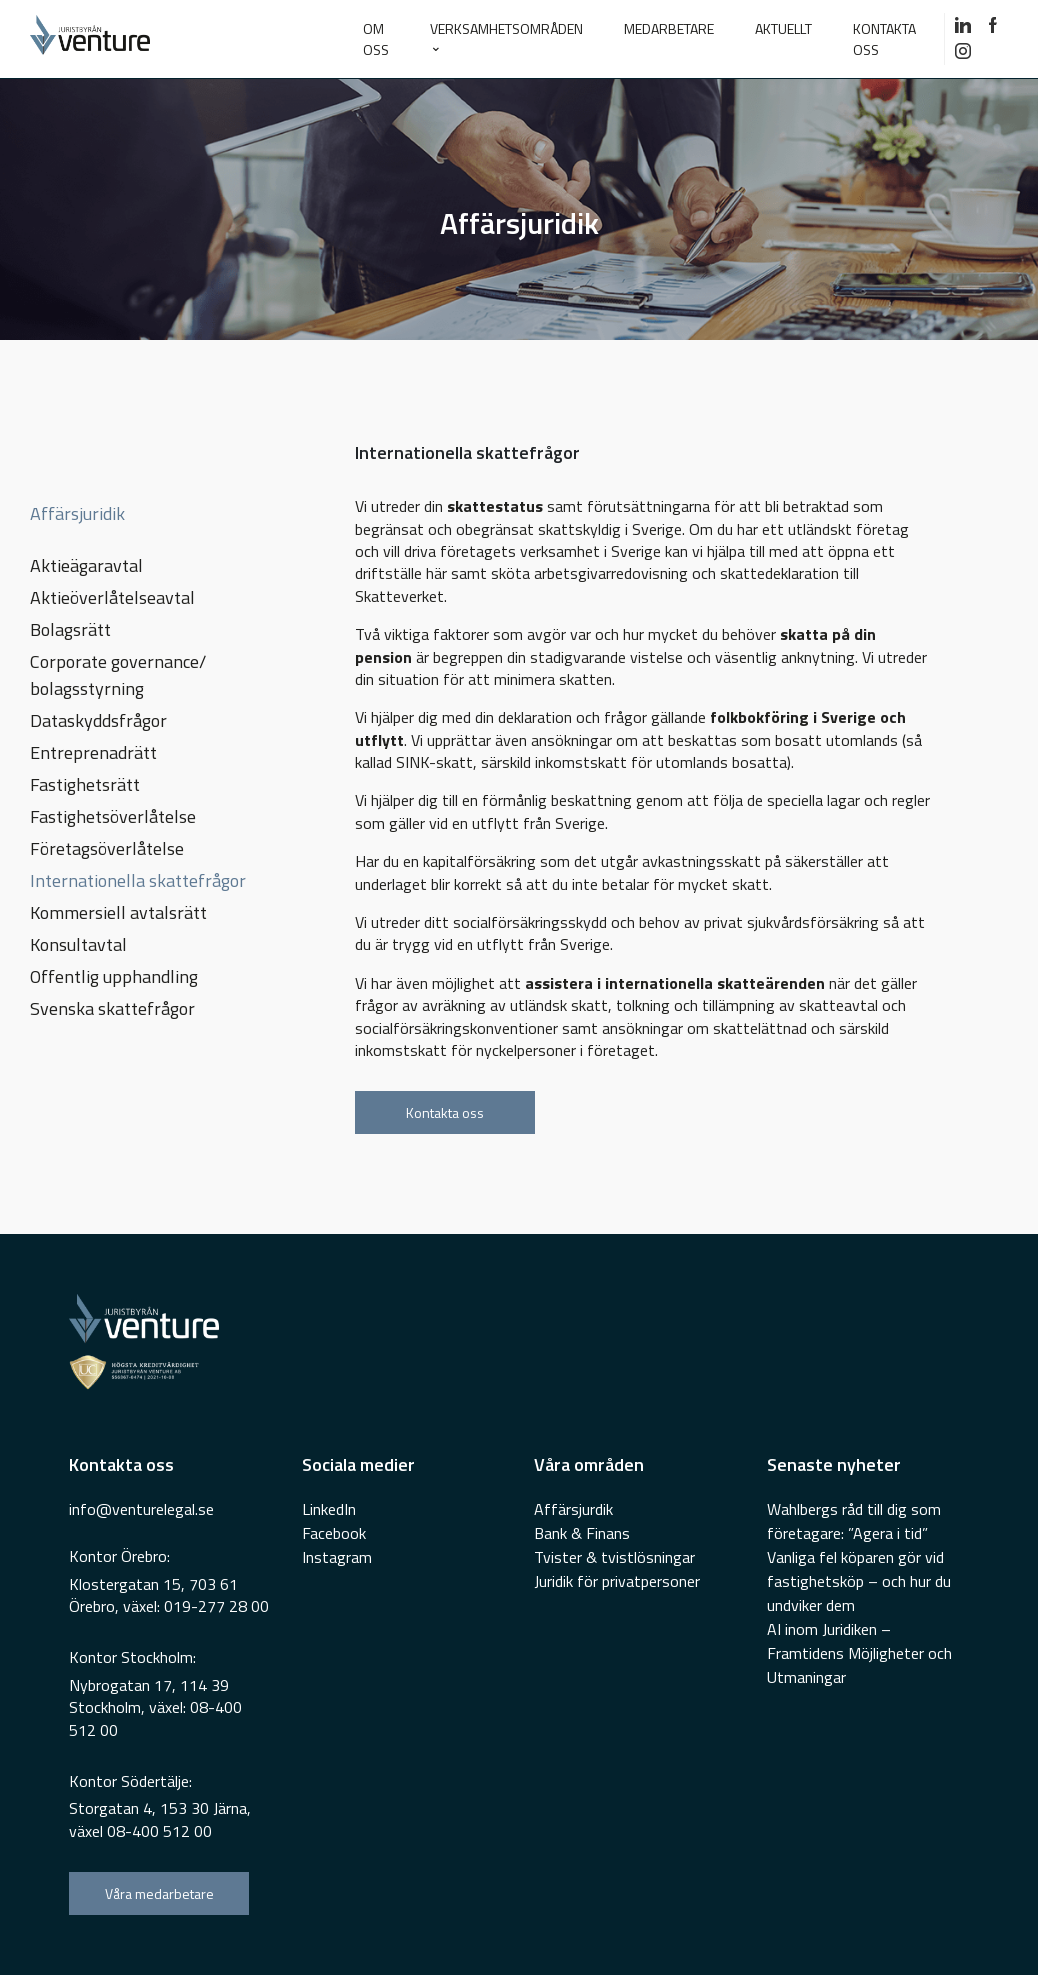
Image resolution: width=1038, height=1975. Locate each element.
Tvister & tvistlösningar (614, 1557)
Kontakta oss (445, 1112)
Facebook (334, 1533)
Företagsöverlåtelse (107, 848)
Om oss (376, 39)
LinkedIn (329, 1509)
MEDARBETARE (669, 28)
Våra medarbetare (159, 1893)
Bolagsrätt (70, 629)
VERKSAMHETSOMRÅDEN (506, 28)
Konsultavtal (78, 944)
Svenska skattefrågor (112, 1008)
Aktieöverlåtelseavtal (112, 597)
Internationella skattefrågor (138, 880)
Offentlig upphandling (114, 976)
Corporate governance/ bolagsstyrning (118, 675)
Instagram (337, 1557)
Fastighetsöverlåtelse (113, 816)
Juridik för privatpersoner (617, 1581)
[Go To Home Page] (172, 38)
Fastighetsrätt (85, 784)
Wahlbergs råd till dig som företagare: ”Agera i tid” (854, 1521)
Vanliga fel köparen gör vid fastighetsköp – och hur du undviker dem (859, 1581)
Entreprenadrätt (93, 752)
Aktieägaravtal (86, 565)
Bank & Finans (582, 1533)
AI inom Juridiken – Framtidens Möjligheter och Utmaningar (859, 1653)
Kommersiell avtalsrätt (118, 912)
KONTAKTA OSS (884, 39)
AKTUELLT (783, 28)
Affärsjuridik (77, 513)
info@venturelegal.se (141, 1509)
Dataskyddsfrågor (98, 720)
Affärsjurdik (573, 1509)
